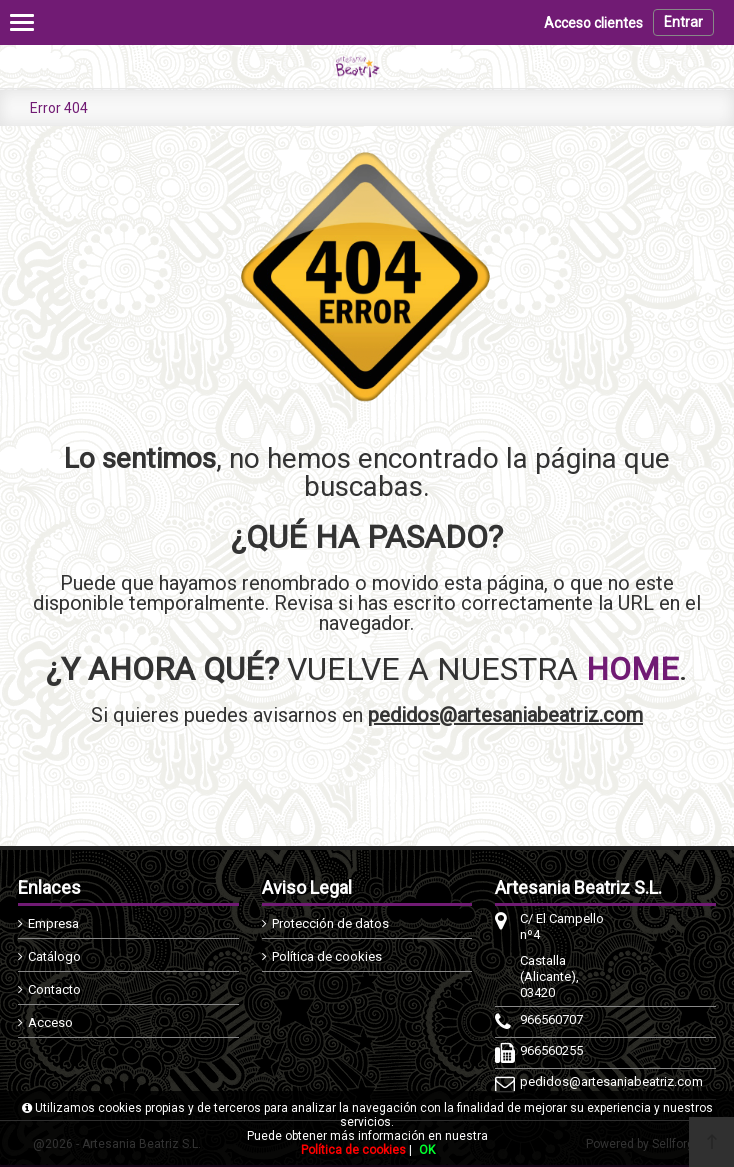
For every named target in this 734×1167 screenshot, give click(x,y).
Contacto (54, 989)
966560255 (551, 1050)
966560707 (551, 1019)
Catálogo (54, 956)
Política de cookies (327, 956)
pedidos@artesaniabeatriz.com (505, 715)
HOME (632, 669)
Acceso (50, 1022)
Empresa (53, 923)
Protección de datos (330, 923)
